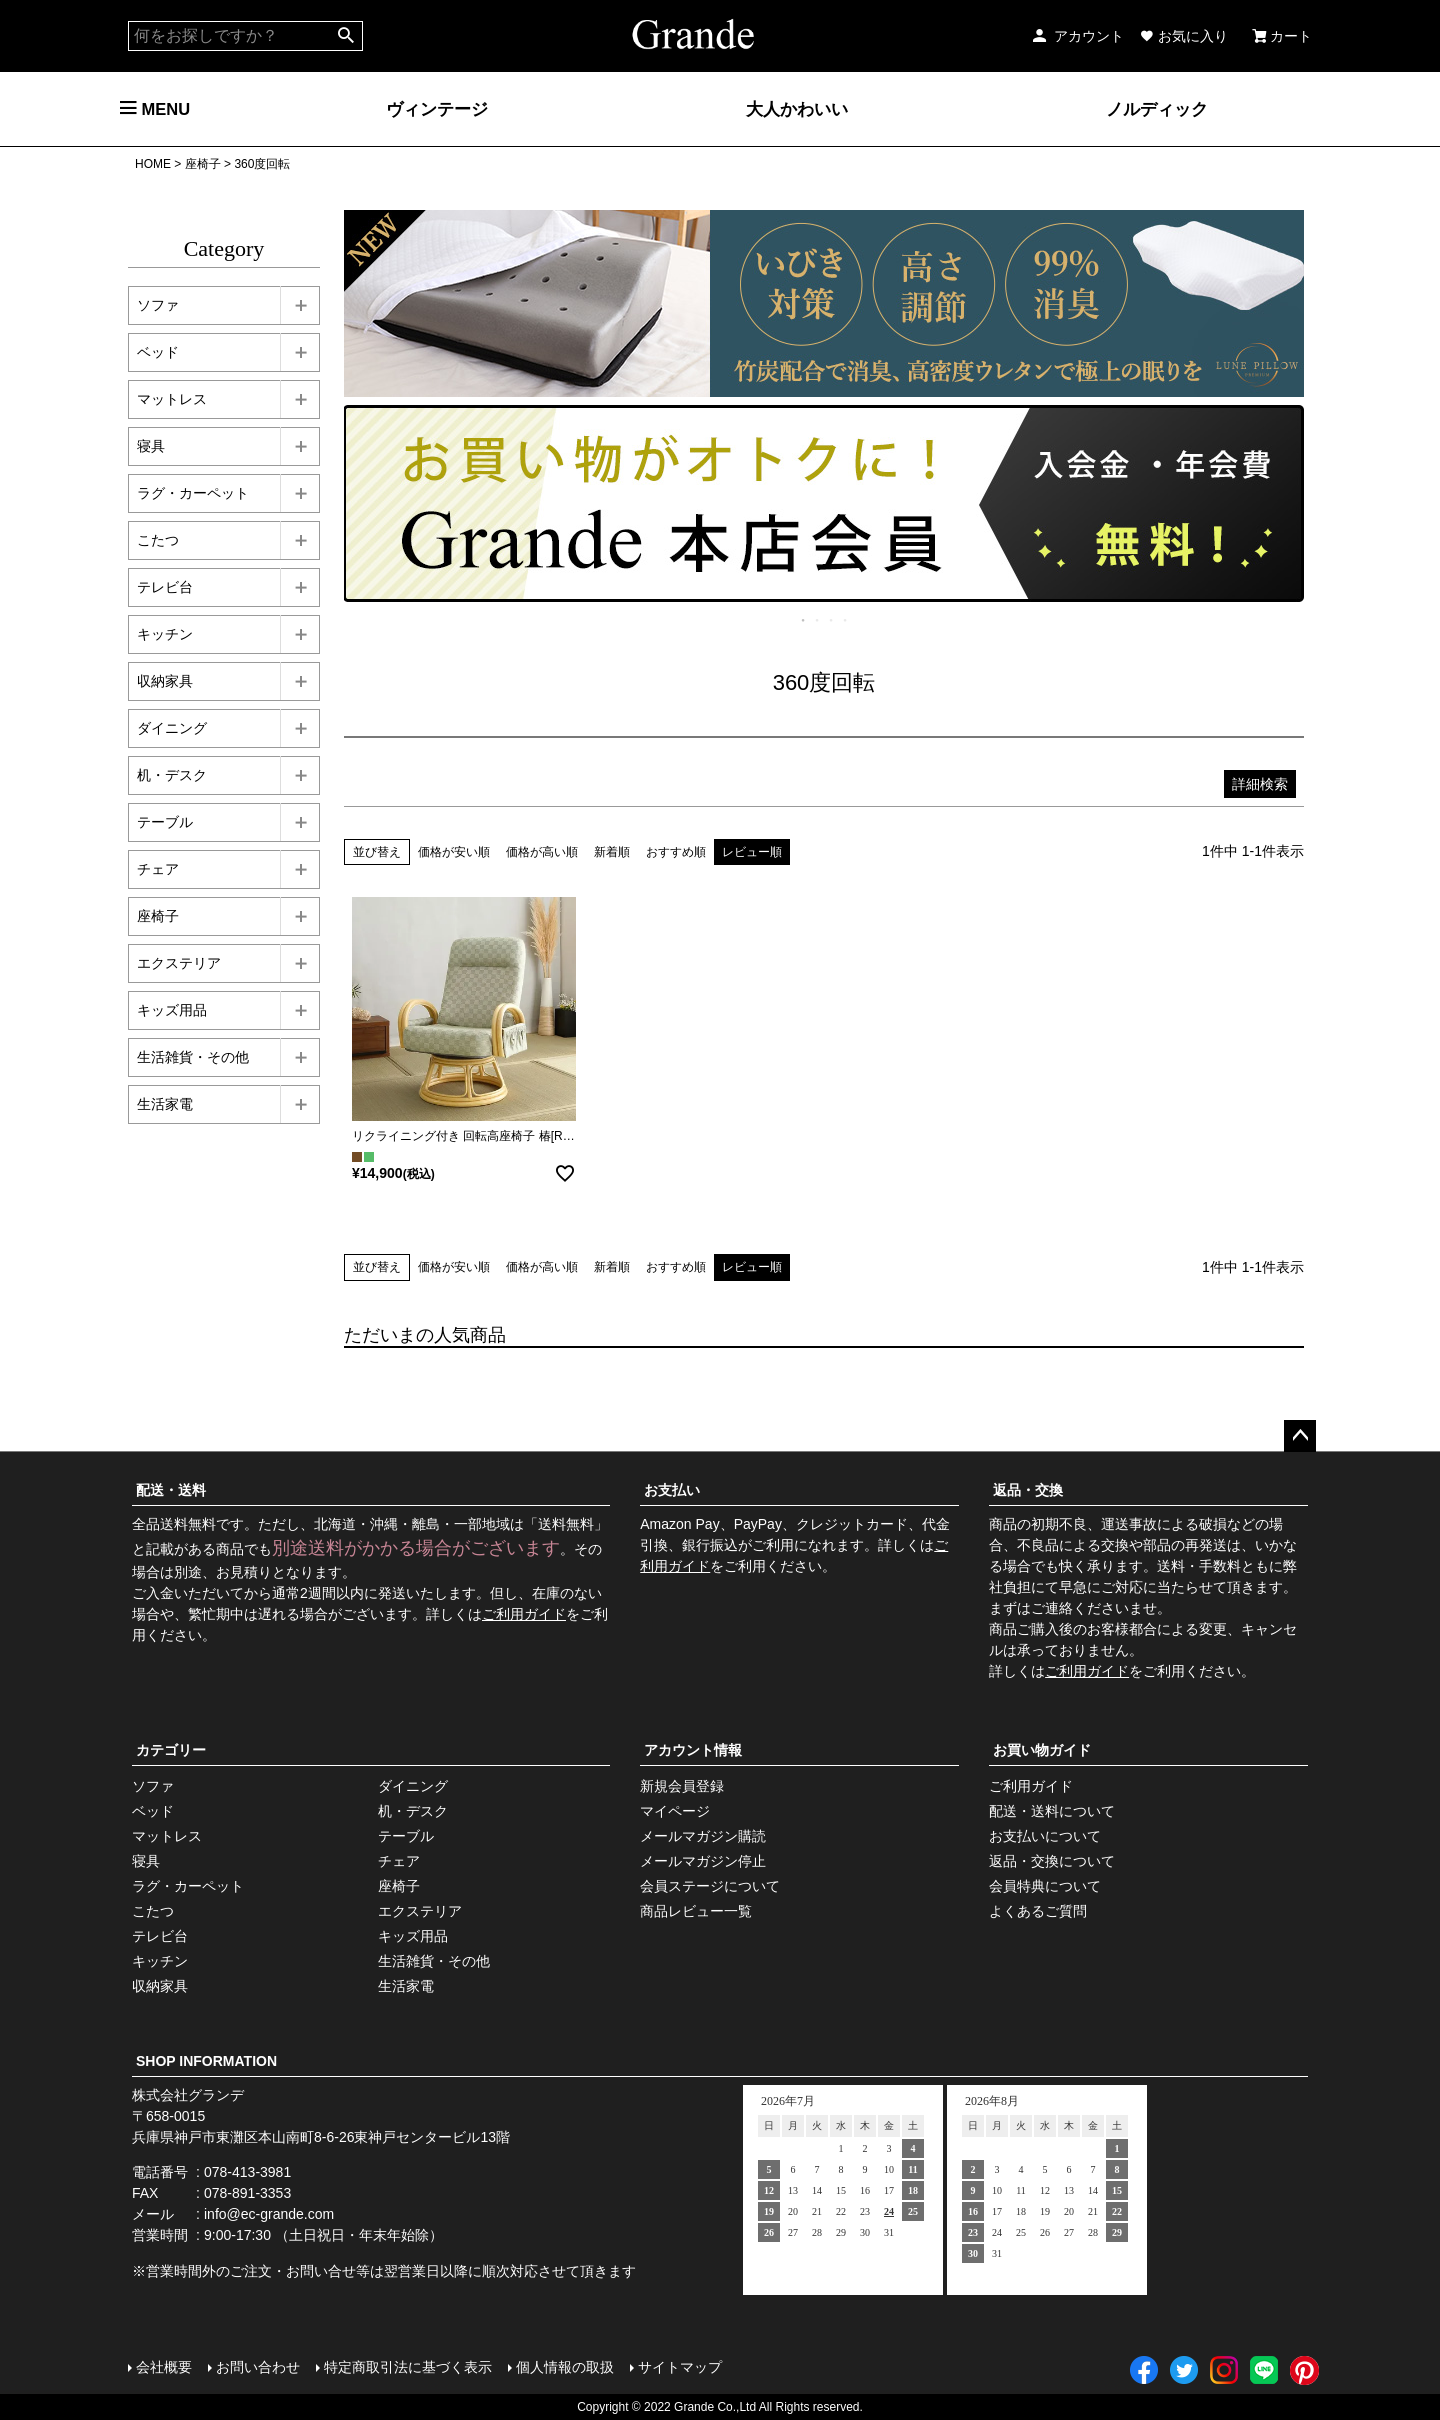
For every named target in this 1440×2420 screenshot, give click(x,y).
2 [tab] (818, 620)
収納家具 (165, 681)
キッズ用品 (172, 1010)
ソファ (158, 305)
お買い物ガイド (1042, 1750)
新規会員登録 (682, 1786)
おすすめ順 (676, 852)
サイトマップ (680, 2367)
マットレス (172, 399)
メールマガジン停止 (703, 1861)
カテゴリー (171, 1750)
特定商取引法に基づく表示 (408, 2367)
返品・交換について (1052, 1861)
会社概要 (164, 2367)
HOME (153, 164)
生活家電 (165, 1104)
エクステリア (179, 963)
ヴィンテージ (437, 109)
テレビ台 (165, 587)
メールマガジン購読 (703, 1836)
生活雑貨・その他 (193, 1057)
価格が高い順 (542, 852)
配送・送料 (171, 1490)
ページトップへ (1300, 1436)
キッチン (165, 634)
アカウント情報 (693, 1750)
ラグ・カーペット (193, 493)
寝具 (151, 446)
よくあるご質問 (1038, 1911)
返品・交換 (1028, 1490)
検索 (346, 36)
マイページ (675, 1811)
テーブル (165, 822)
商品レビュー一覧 (696, 1911)
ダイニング (172, 728)
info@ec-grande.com (269, 2214)
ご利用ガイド (524, 1614)
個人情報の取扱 (565, 2367)
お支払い (672, 1490)
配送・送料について (1052, 1811)
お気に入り (1184, 36)
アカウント (1077, 36)
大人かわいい (797, 109)
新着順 (612, 852)
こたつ (158, 540)
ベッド (158, 352)
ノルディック (1157, 109)
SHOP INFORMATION (206, 2061)
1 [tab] (804, 620)
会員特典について (1045, 1886)
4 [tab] (846, 620)
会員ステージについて (710, 1886)
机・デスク (172, 775)
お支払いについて (1045, 1836)
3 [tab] (832, 620)
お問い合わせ (258, 2367)
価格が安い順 (454, 852)
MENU (155, 109)
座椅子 (203, 164)
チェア (158, 869)
